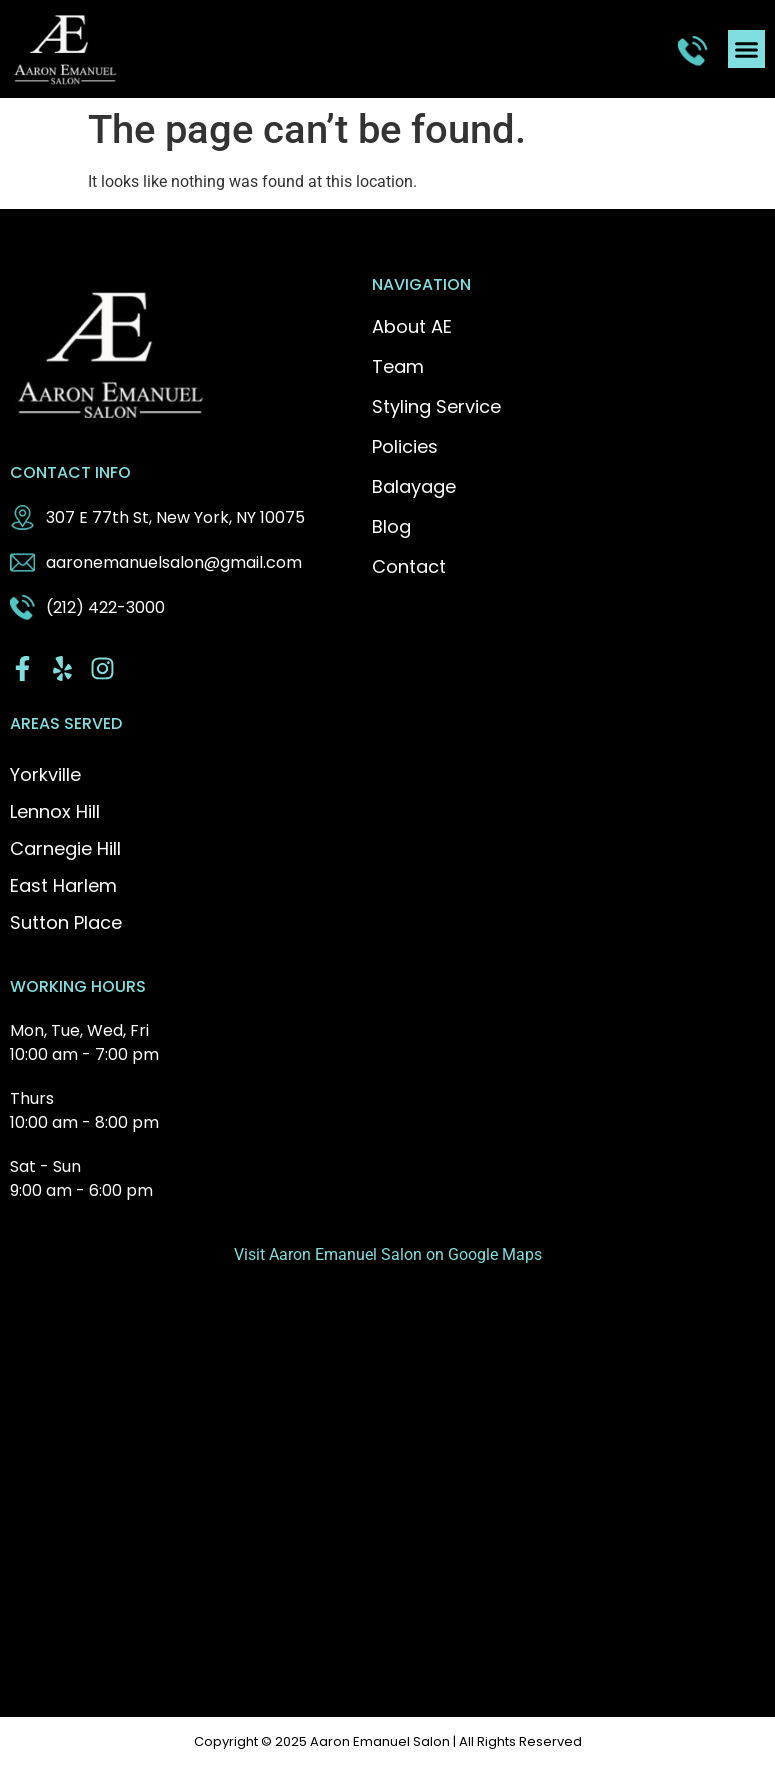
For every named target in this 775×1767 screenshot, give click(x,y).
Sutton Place (66, 922)
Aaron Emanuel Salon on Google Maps (405, 1254)
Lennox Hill (55, 811)
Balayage (414, 487)
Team (398, 367)
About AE (412, 327)
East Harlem (63, 885)
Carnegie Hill (65, 848)
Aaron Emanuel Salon (380, 1741)
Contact (409, 567)
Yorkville (45, 774)
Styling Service (436, 407)
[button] (747, 49)
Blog (391, 527)
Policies (405, 447)
